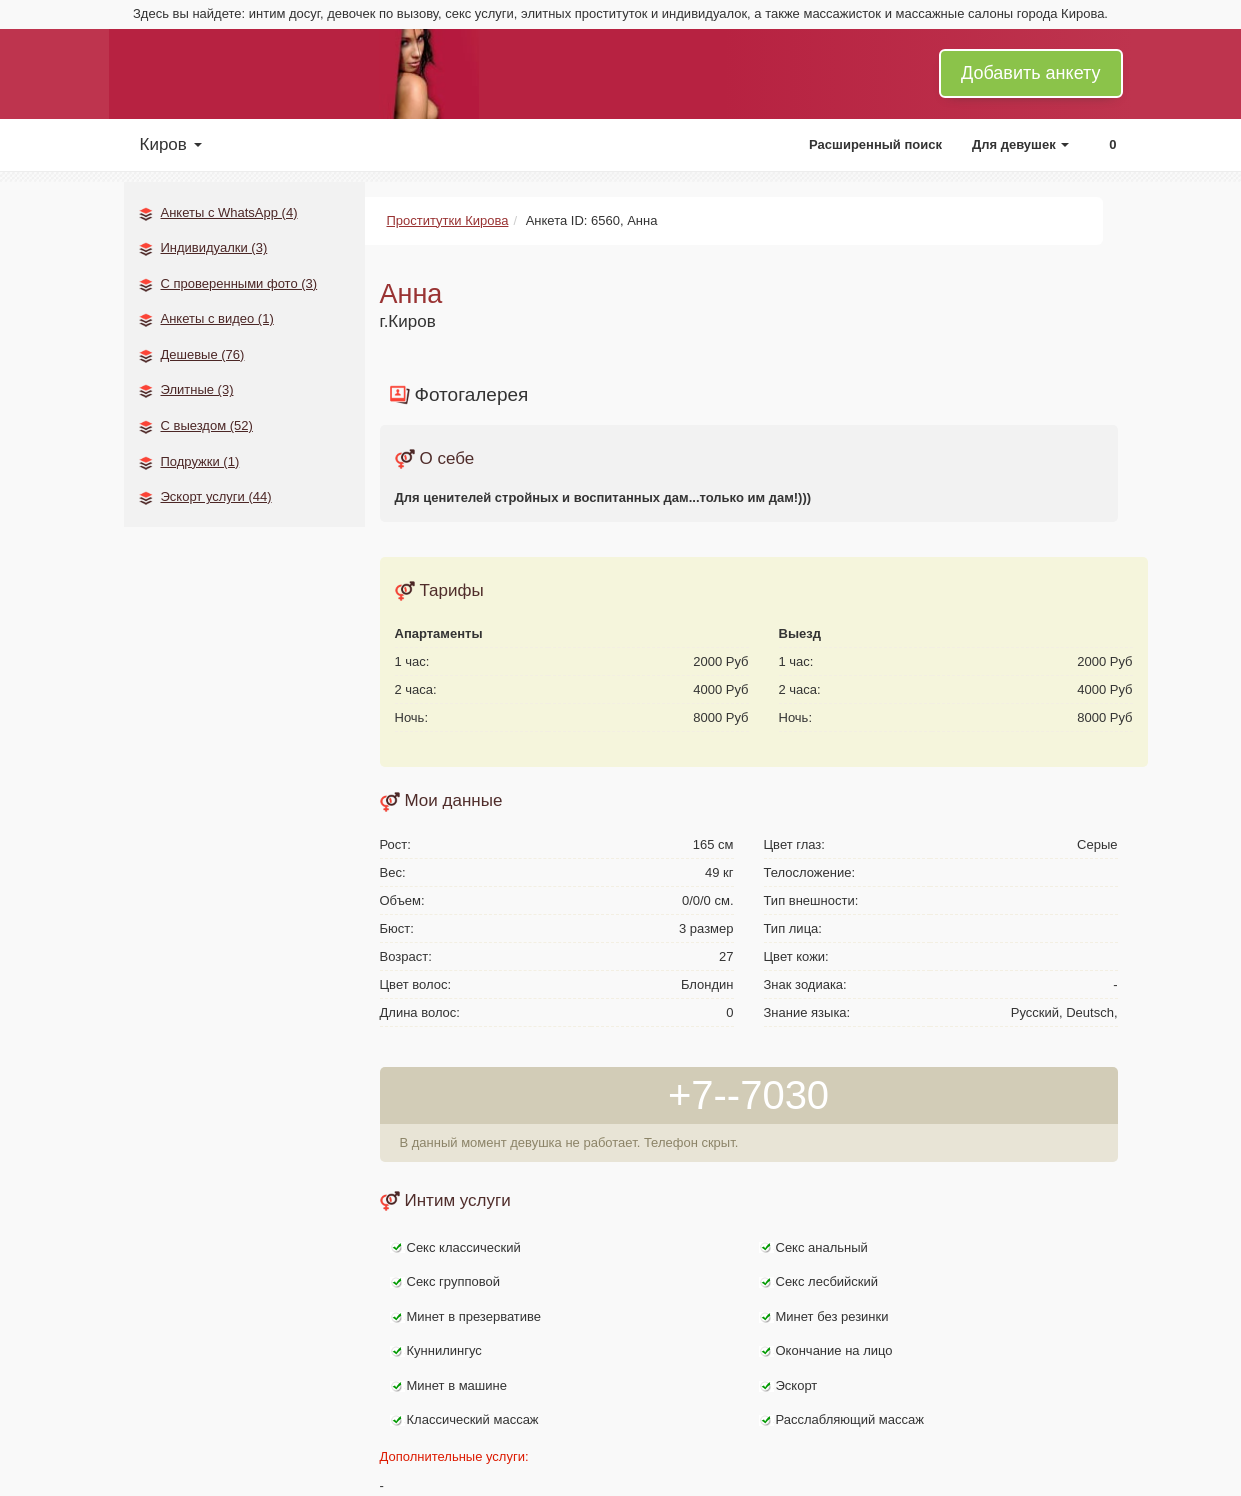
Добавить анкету (1030, 73)
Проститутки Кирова (448, 220)
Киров (171, 144)
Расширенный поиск (875, 144)
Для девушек (1020, 144)
